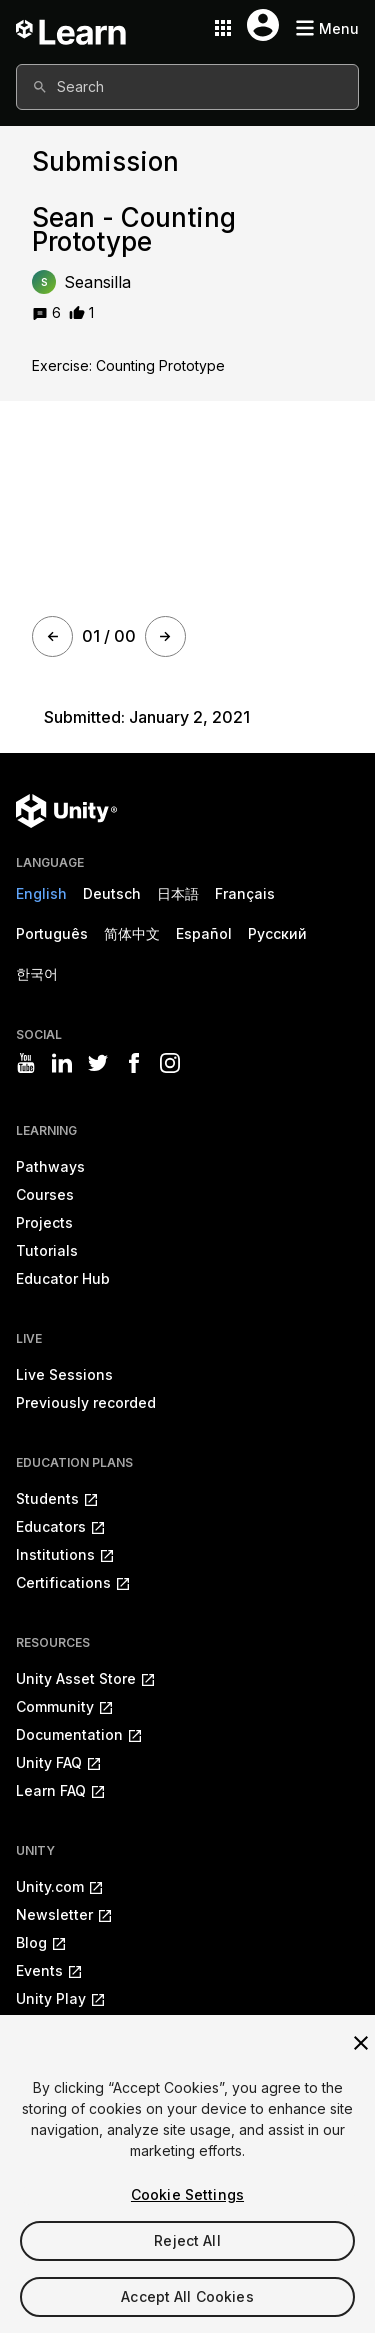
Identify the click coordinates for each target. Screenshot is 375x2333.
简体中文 (132, 933)
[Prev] (52, 636)
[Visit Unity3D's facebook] (134, 1063)
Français (245, 893)
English (41, 893)
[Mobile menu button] (327, 28)
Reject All (187, 2240)
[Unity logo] (66, 811)
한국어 (37, 973)
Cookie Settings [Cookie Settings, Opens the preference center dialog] (187, 2194)
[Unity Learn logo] (72, 28)
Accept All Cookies (187, 2296)
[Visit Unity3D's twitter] (98, 1063)
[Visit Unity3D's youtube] (26, 1063)
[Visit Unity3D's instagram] (170, 1063)
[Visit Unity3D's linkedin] (62, 1063)
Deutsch (112, 893)
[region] (187, 2174)
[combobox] (187, 87)
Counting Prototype (160, 365)
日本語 (178, 893)
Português (52, 933)
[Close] (361, 2043)
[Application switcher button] (223, 28)
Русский (277, 933)
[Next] (165, 636)
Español (204, 933)
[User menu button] (263, 25)
